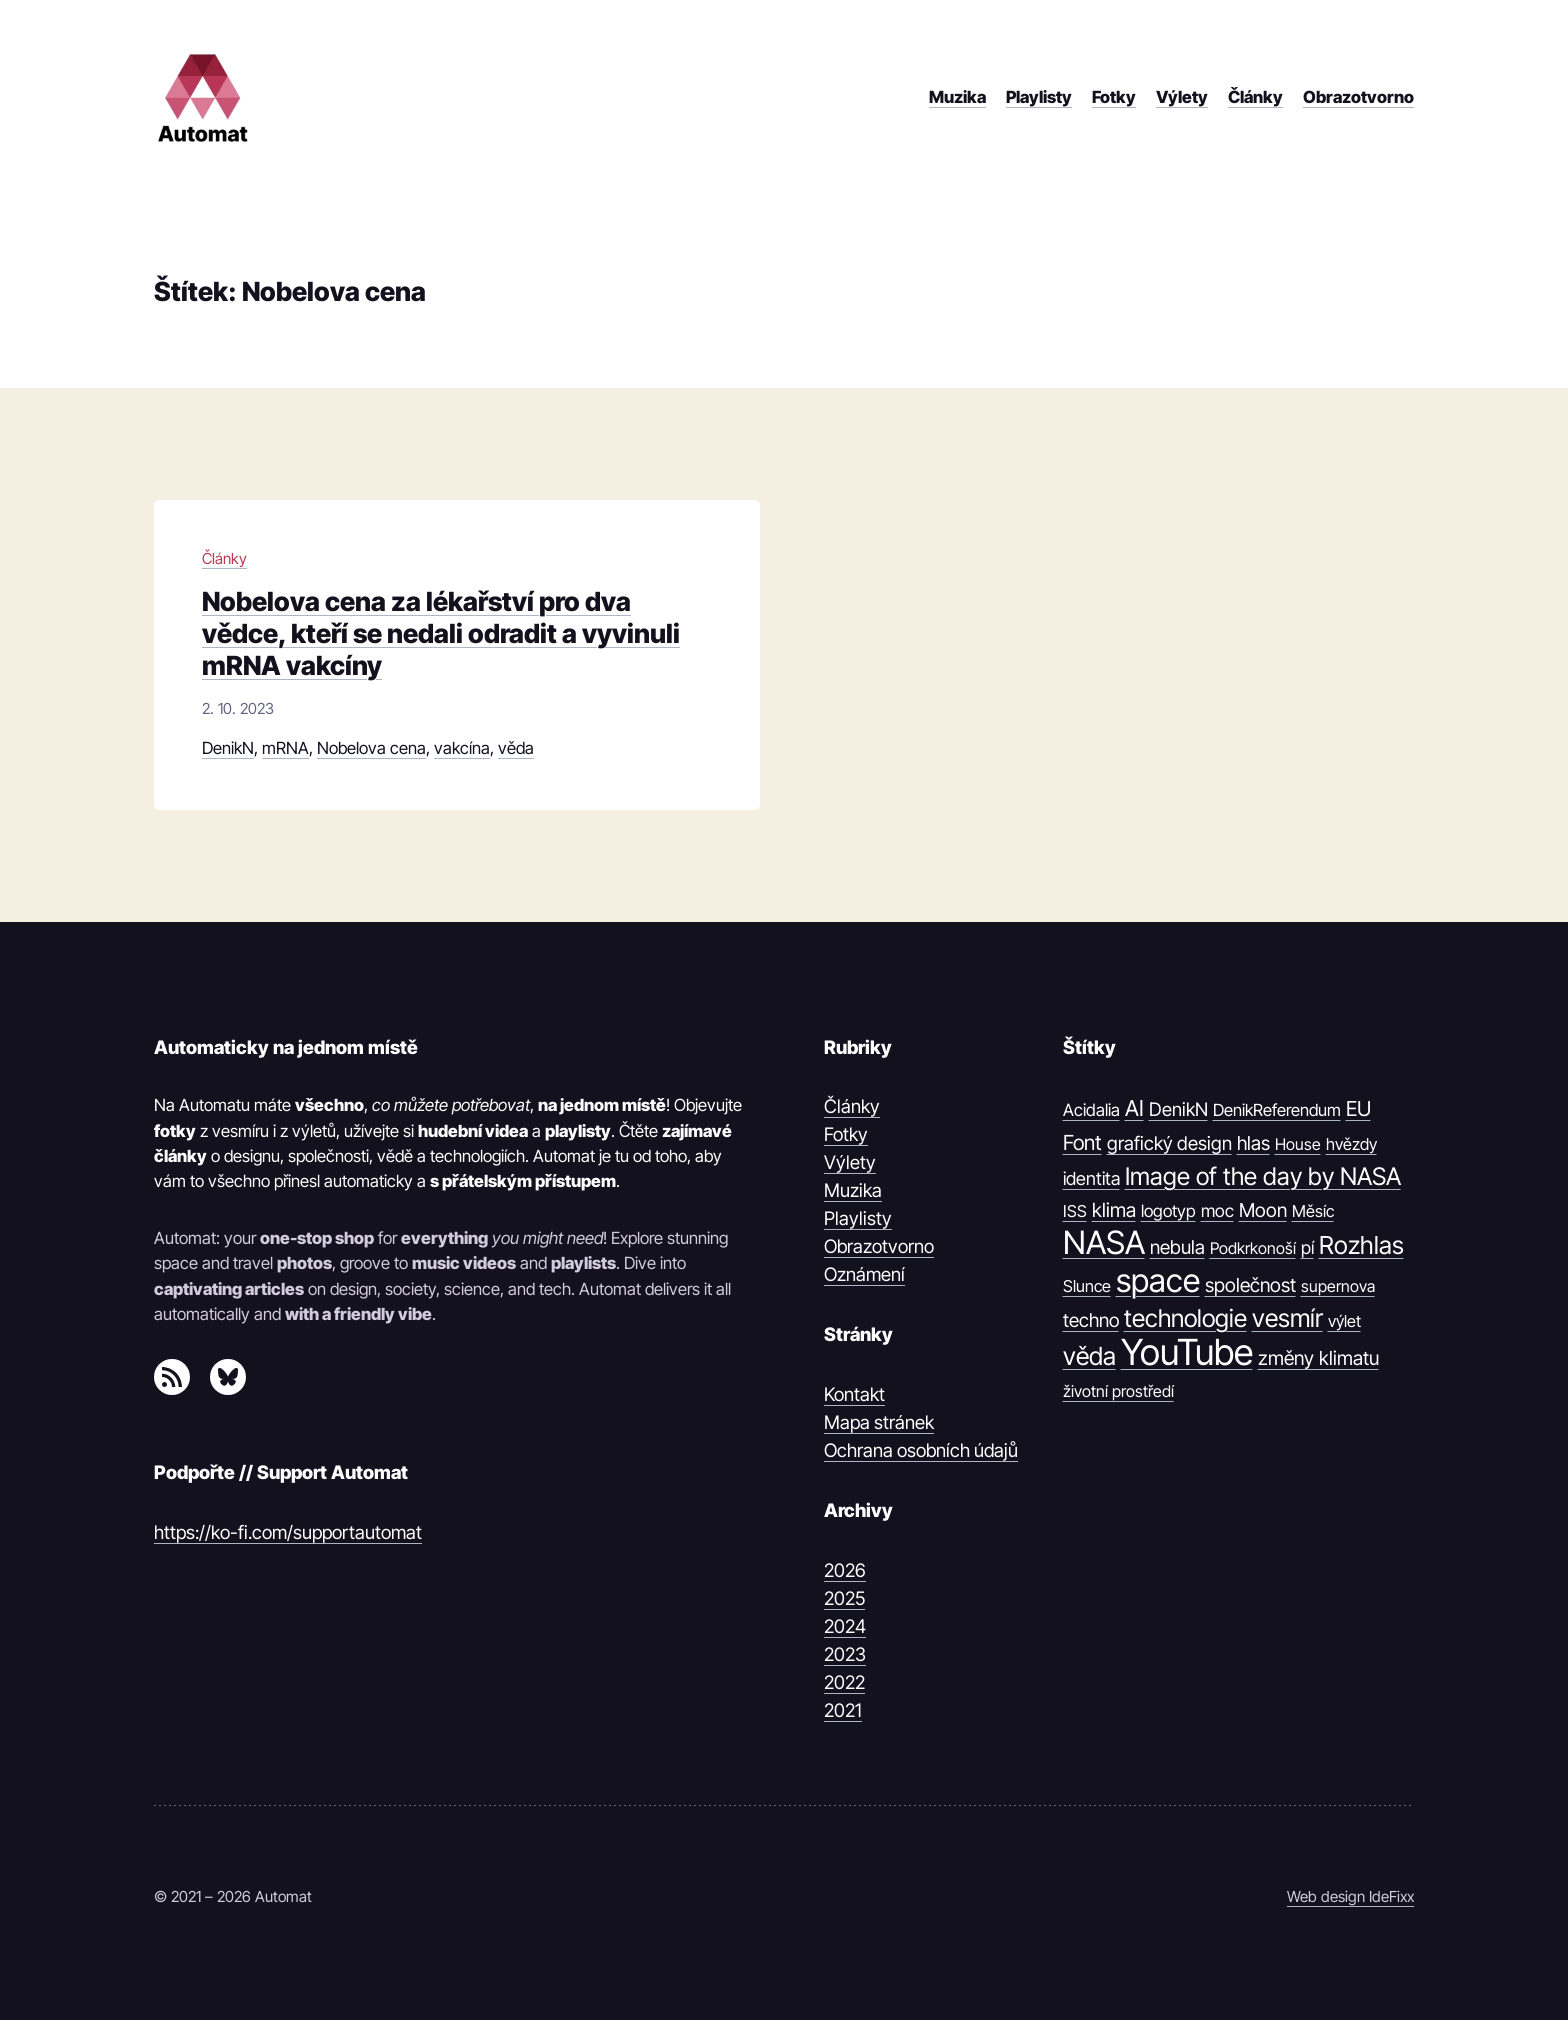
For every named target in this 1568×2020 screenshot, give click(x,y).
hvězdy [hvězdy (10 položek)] (1351, 1144)
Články (224, 558)
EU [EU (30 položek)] (1358, 1108)
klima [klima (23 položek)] (1114, 1210)
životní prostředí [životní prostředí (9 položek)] (1118, 1391)
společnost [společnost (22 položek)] (1250, 1285)
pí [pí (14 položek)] (1307, 1247)
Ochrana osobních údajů (921, 1450)
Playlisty (858, 1218)
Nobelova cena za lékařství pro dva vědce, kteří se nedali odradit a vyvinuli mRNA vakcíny (441, 633)
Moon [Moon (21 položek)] (1263, 1210)
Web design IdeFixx (1350, 1896)
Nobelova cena (371, 748)
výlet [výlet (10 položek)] (1344, 1321)
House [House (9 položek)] (1298, 1144)
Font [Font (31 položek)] (1082, 1142)
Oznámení (864, 1274)
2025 (844, 1598)
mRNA (285, 748)
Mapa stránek (879, 1422)
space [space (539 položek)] (1158, 1281)
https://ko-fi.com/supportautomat (288, 1532)
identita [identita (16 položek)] (1091, 1178)
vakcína (462, 748)
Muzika (853, 1190)
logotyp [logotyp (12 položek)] (1168, 1211)
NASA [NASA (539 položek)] (1104, 1243)
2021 (843, 1710)
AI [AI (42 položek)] (1134, 1108)
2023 (845, 1654)
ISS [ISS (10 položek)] (1075, 1211)
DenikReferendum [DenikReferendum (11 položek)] (1277, 1110)
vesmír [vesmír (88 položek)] (1287, 1318)
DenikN (228, 748)
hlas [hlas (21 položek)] (1253, 1143)
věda (516, 748)
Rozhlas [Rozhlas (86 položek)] (1361, 1245)
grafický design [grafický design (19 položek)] (1169, 1143)
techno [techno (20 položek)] (1091, 1320)
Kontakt (854, 1394)
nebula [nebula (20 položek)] (1177, 1247)
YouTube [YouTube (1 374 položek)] (1187, 1353)
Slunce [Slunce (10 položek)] (1087, 1286)
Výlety (850, 1162)
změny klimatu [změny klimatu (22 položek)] (1318, 1358)
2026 (845, 1570)
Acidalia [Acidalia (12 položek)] (1091, 1110)
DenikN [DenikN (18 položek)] (1178, 1109)
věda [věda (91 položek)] (1089, 1356)
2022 (844, 1682)
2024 (845, 1626)
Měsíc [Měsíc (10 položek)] (1313, 1211)
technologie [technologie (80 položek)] (1185, 1318)
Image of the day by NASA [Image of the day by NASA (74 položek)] (1263, 1176)
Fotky (846, 1134)
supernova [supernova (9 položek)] (1338, 1286)
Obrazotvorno (879, 1246)
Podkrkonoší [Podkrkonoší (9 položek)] (1253, 1248)
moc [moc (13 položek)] (1217, 1210)
